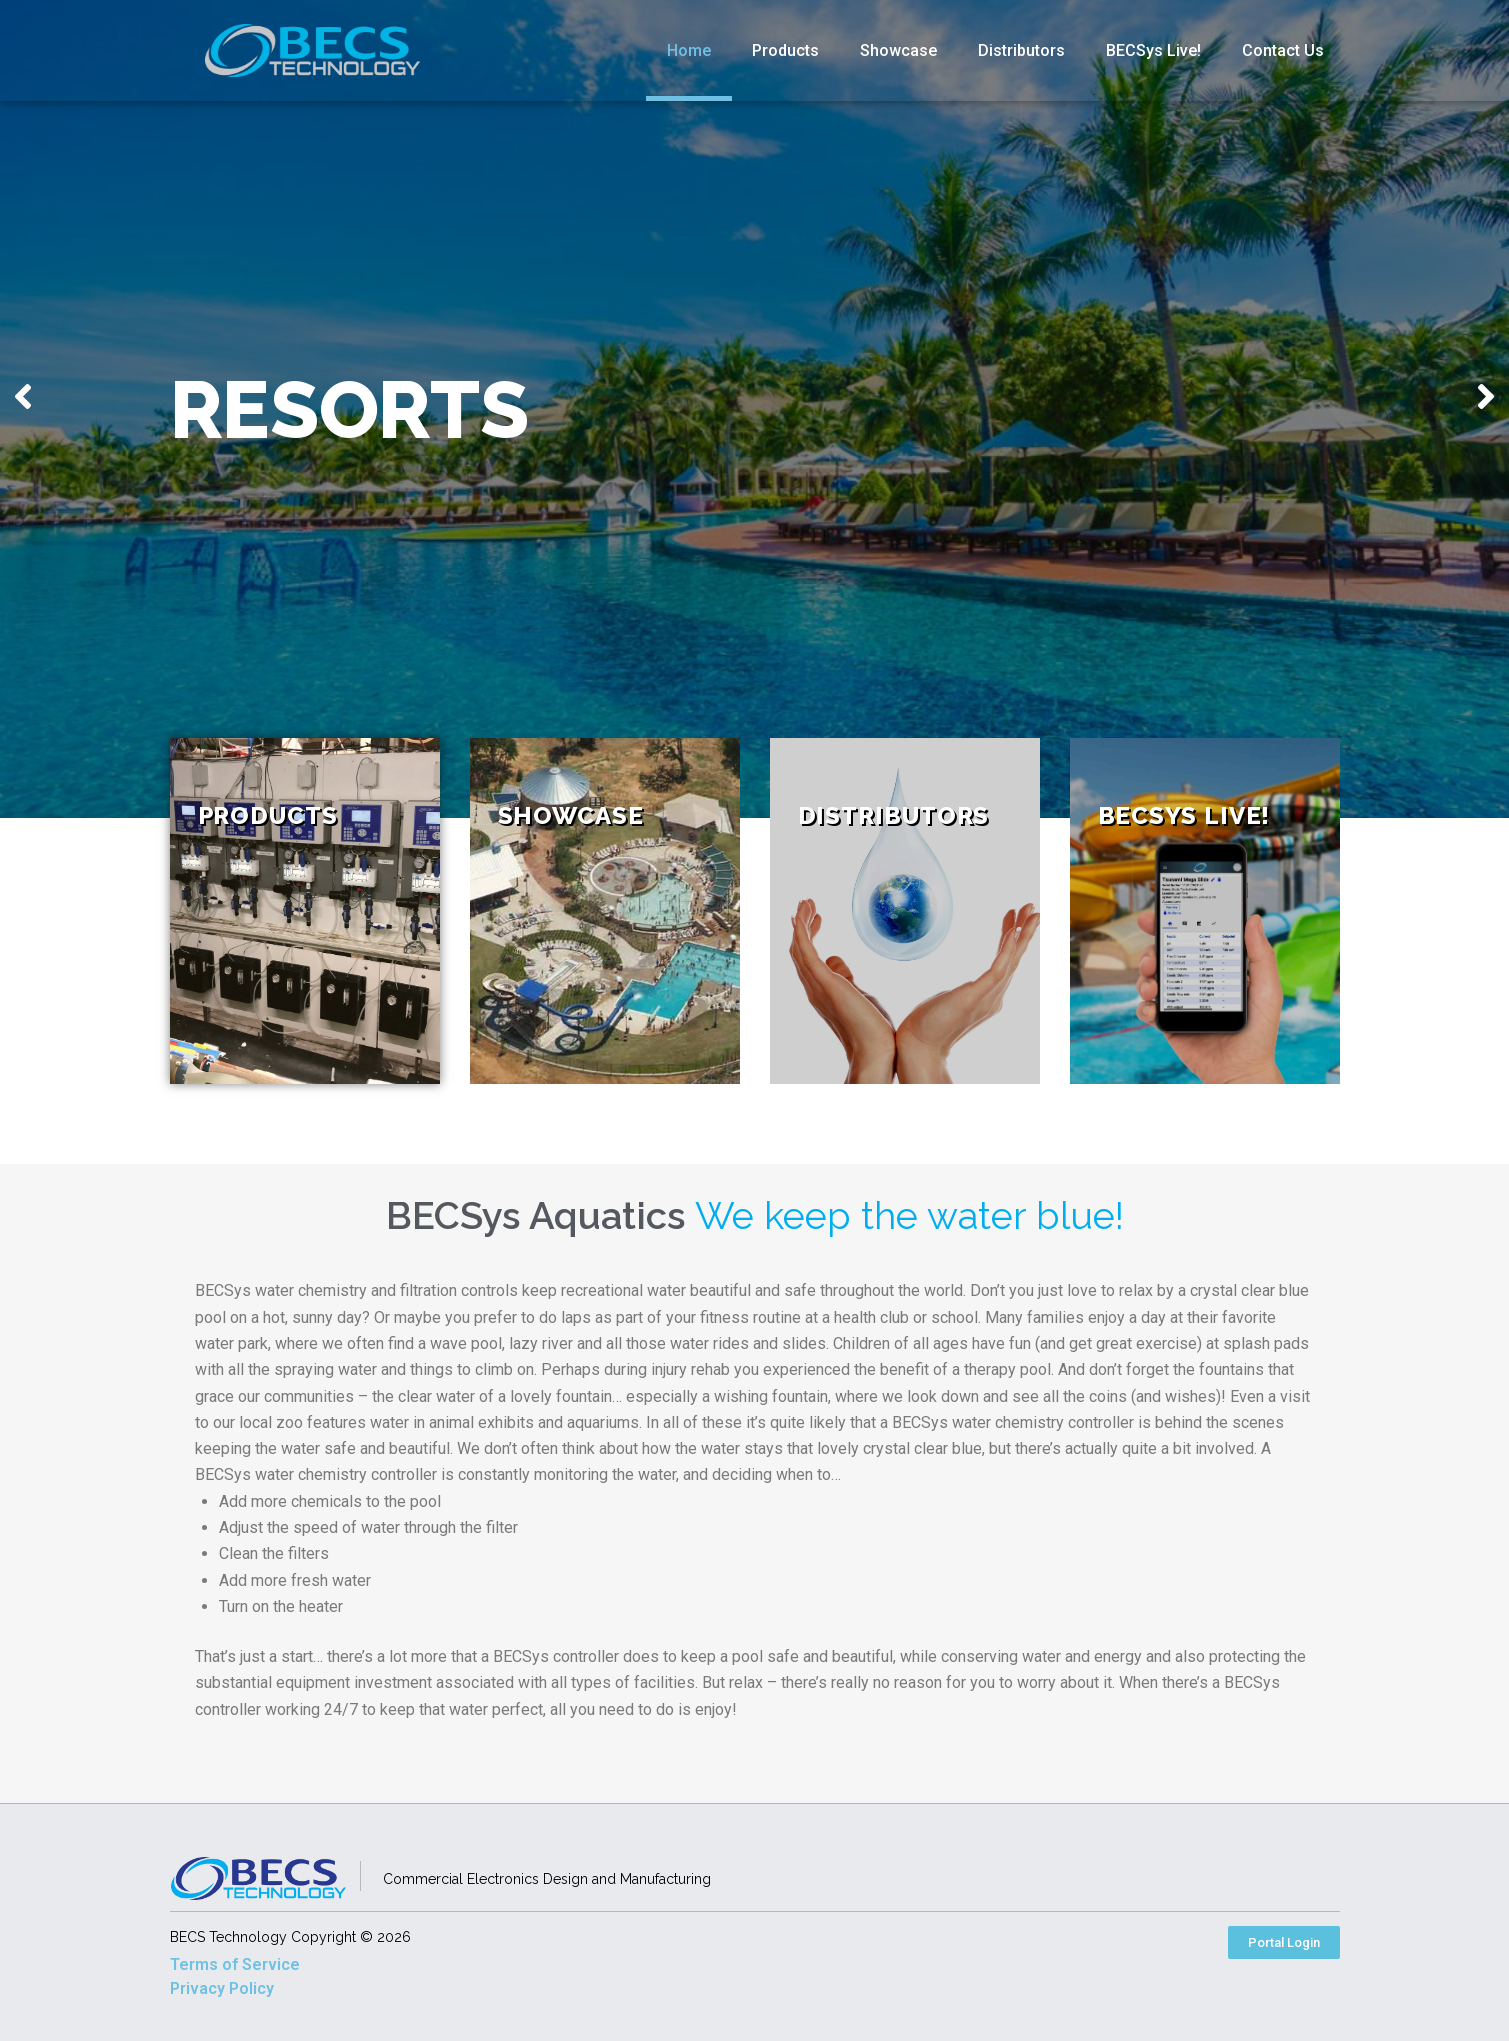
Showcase (898, 50)
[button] (1284, 1942)
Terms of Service (235, 1964)
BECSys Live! (1153, 50)
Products (785, 50)
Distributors (1021, 50)
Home (689, 50)
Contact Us (1283, 50)
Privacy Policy (222, 1988)
